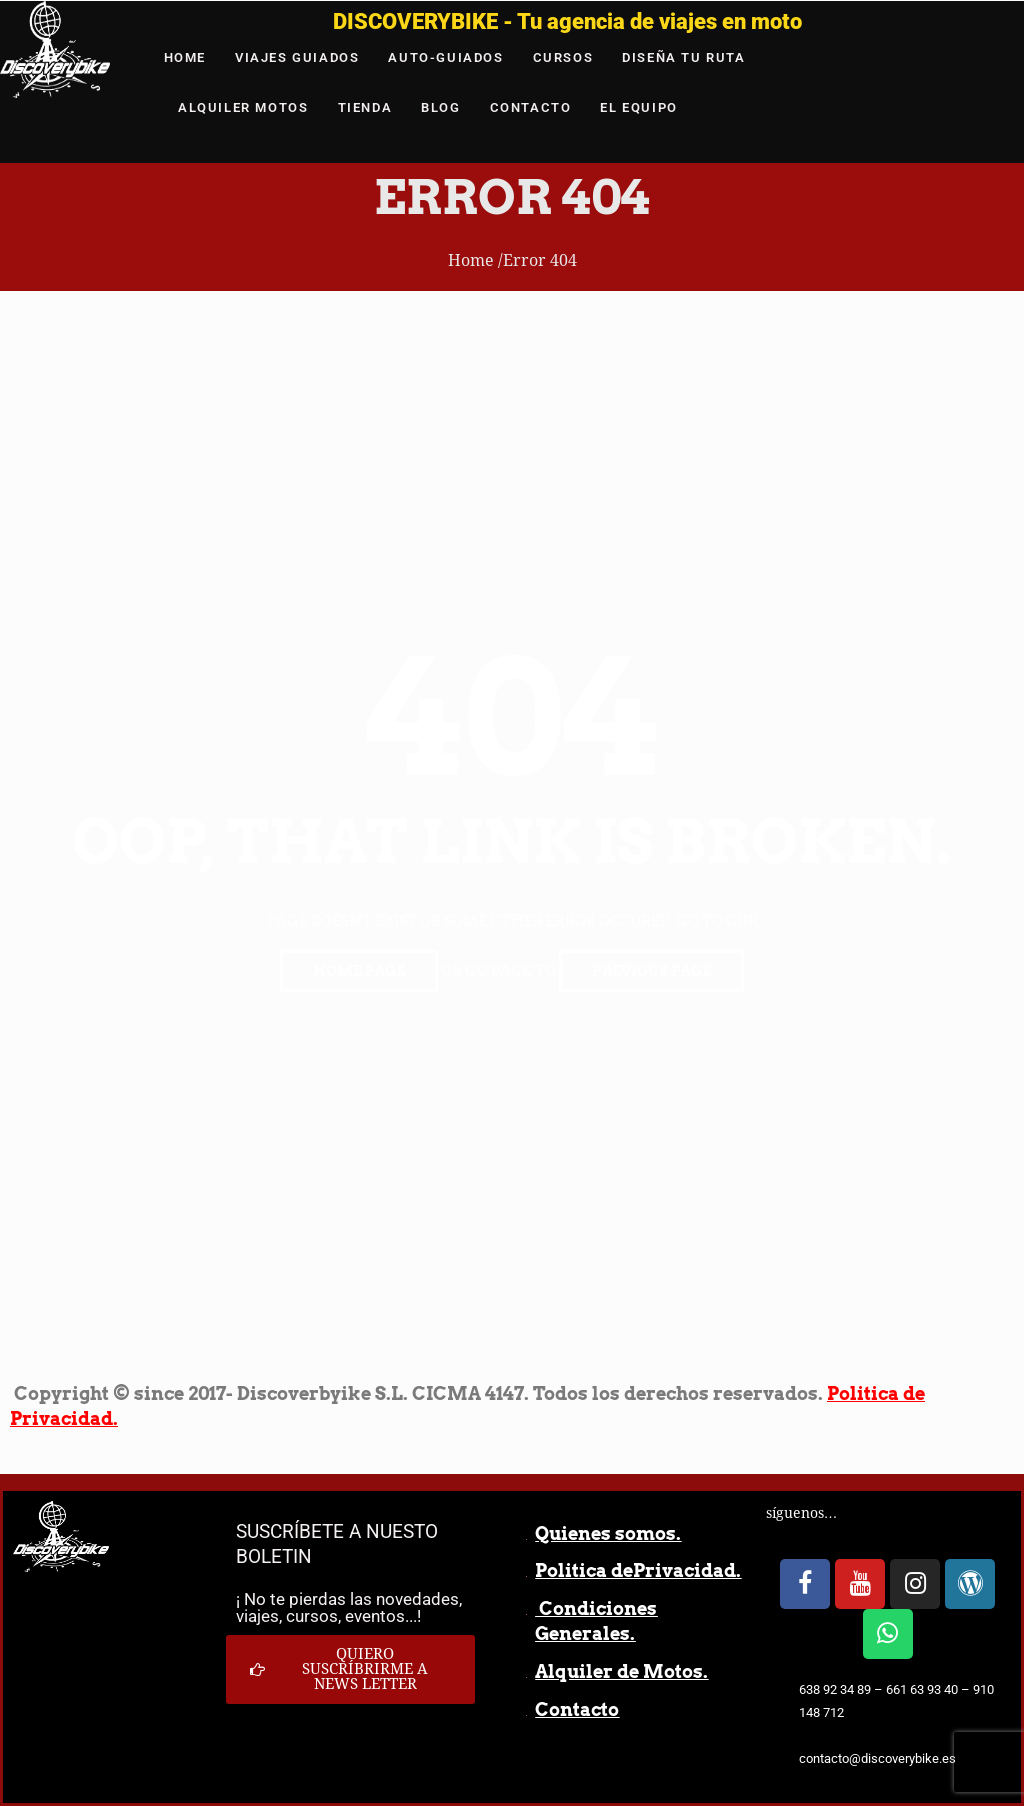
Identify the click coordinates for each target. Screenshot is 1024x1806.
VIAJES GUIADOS (297, 57)
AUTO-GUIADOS (445, 57)
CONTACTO (531, 107)
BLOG (440, 107)
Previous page (651, 971)
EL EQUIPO (638, 107)
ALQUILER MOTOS (243, 107)
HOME (185, 57)
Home (471, 260)
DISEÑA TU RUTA (683, 57)
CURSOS (563, 57)
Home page (359, 971)
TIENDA (365, 107)
